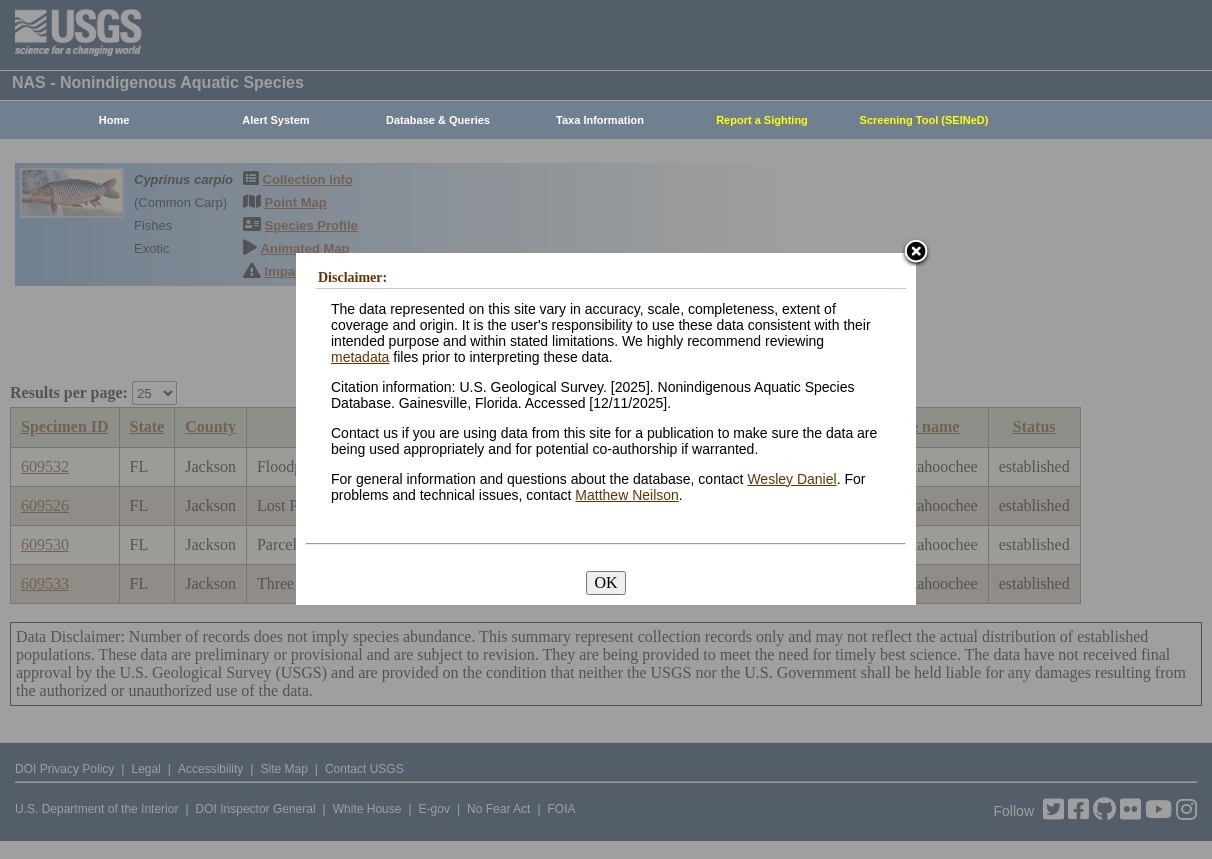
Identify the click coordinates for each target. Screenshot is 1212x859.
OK (605, 582)
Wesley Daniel (791, 479)
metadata (360, 357)
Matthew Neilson (627, 495)
